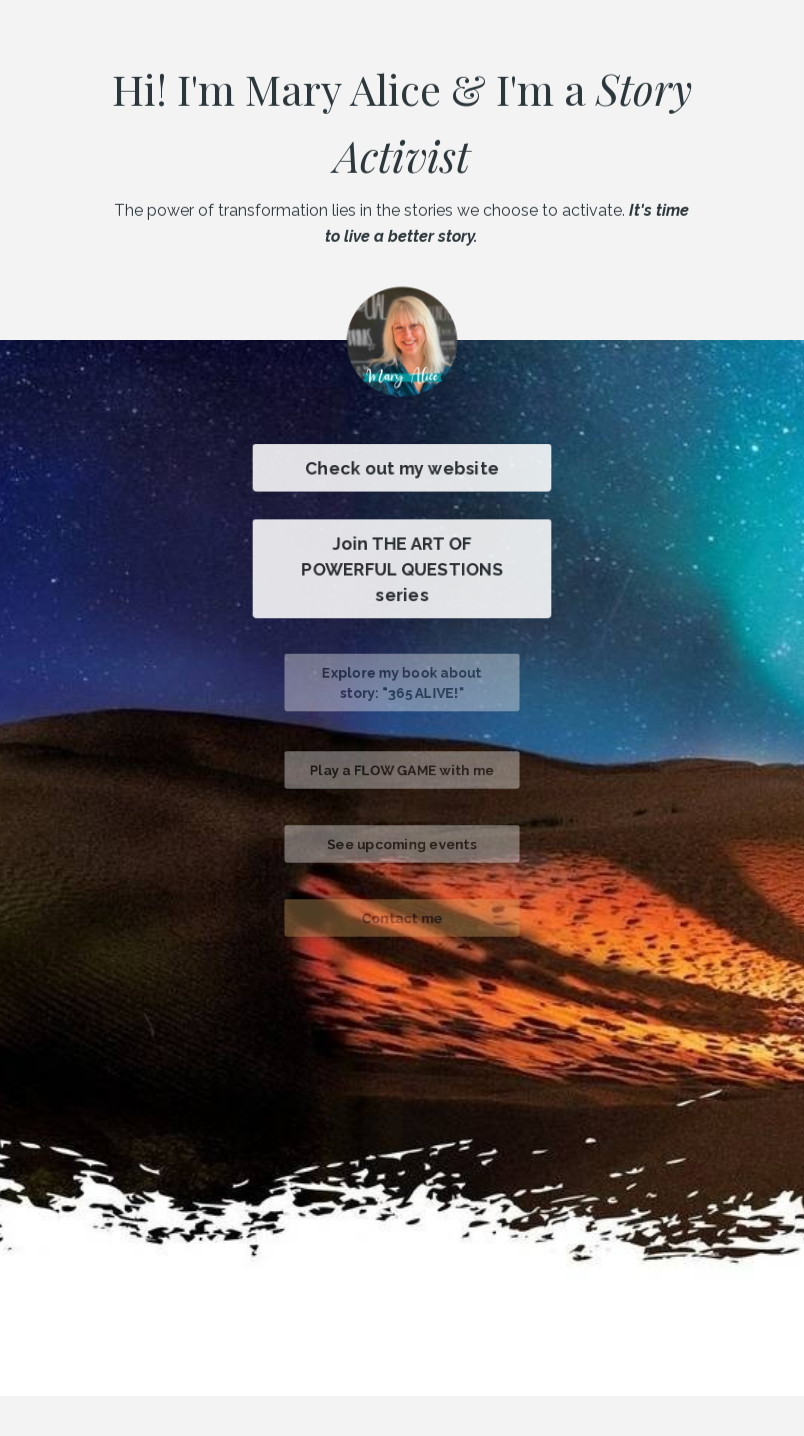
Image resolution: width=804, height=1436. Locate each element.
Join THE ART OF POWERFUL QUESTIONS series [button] (401, 569)
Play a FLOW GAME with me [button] (402, 770)
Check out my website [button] (402, 468)
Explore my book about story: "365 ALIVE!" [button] (402, 683)
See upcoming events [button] (401, 844)
